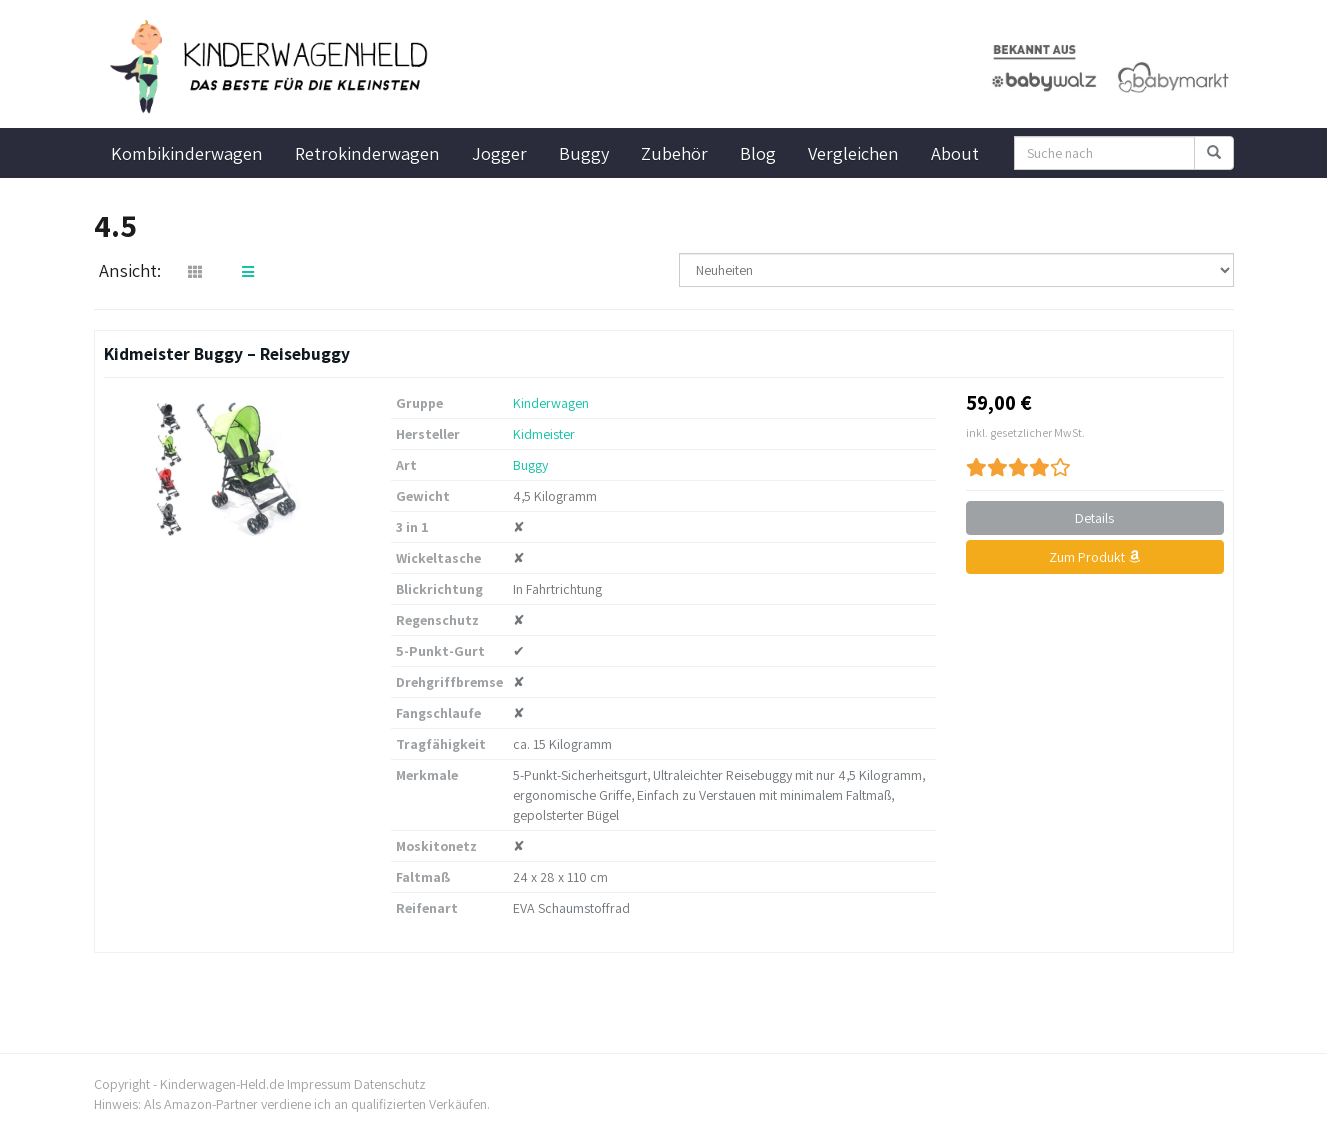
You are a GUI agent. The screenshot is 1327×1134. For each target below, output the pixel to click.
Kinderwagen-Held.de (222, 1084)
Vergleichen (853, 153)
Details (1094, 518)
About (955, 153)
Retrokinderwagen (367, 153)
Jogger (499, 153)
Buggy (584, 153)
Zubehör (674, 153)
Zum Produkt (1094, 557)
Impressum (319, 1084)
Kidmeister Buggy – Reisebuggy (227, 353)
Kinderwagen (551, 403)
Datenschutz (390, 1084)
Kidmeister (544, 434)
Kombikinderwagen (187, 153)
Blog (758, 153)
